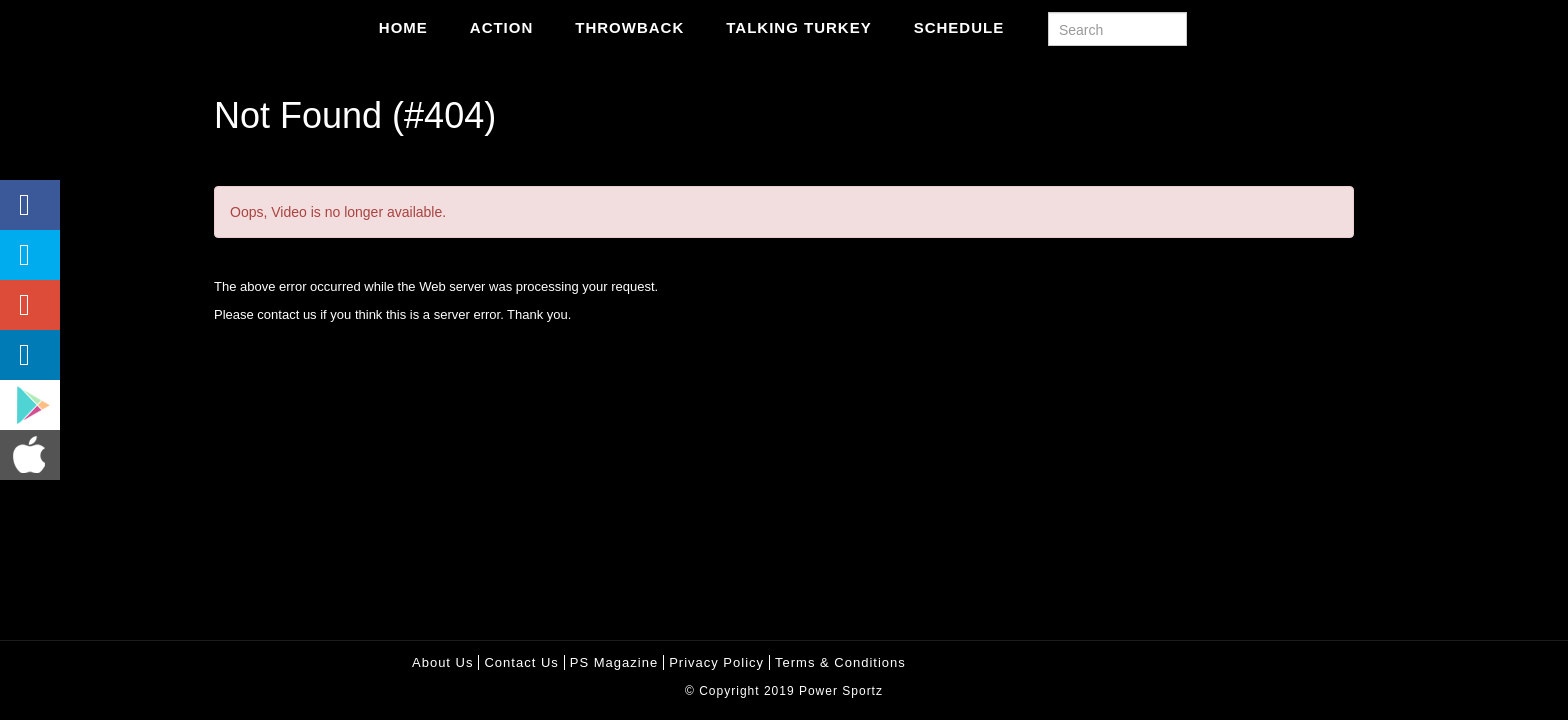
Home (403, 27)
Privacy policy (716, 662)
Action (502, 27)
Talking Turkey (798, 27)
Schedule (959, 27)
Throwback (629, 27)
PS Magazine (614, 662)
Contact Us (521, 662)
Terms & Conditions (840, 662)
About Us (442, 662)
